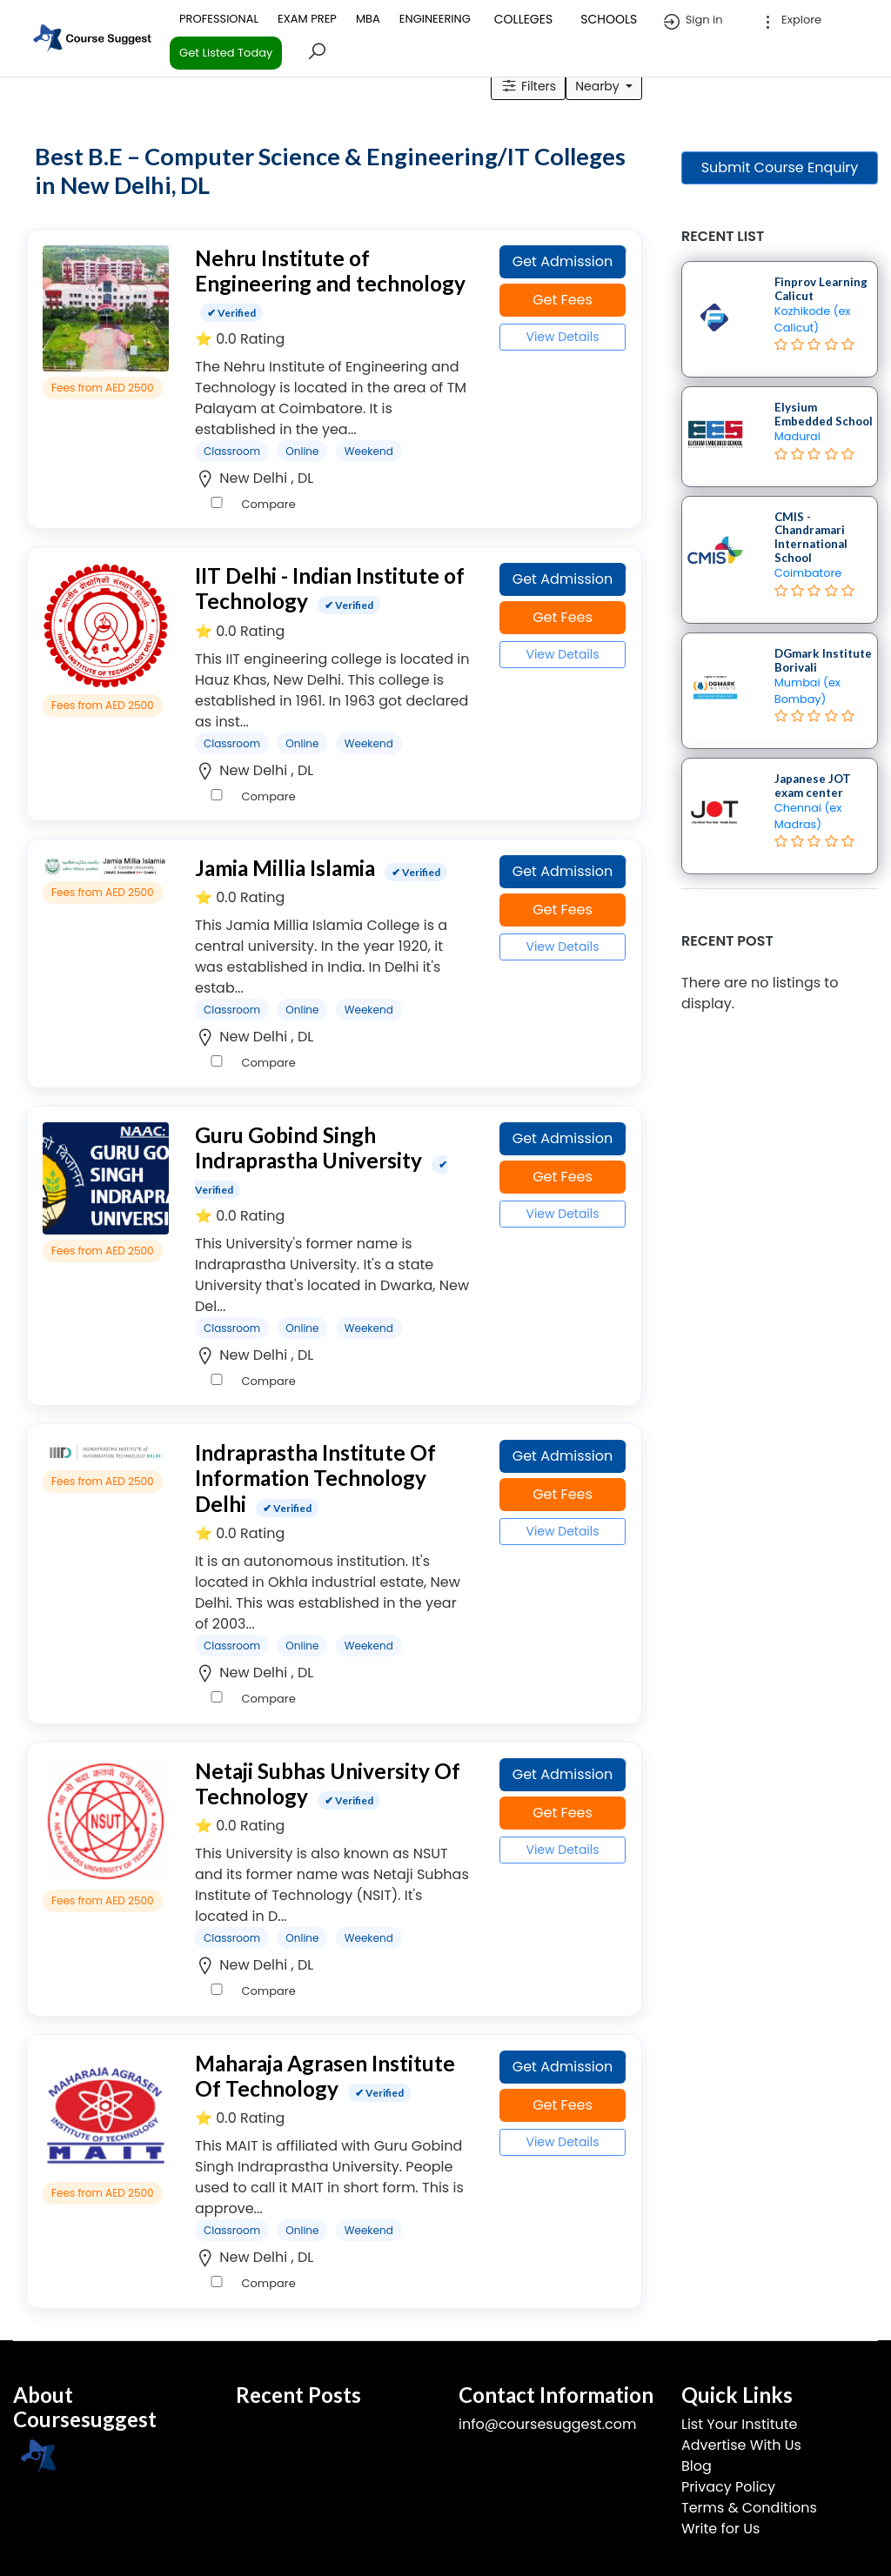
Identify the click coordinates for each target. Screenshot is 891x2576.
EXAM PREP (307, 18)
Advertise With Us (741, 2445)
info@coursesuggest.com (547, 2424)
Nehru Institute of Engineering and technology (330, 270)
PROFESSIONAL (218, 18)
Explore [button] (790, 21)
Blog (696, 2466)
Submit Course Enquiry (780, 167)
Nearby (598, 86)
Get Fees (563, 300)
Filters (528, 86)
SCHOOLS (608, 19)
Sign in (691, 21)
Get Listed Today (225, 52)
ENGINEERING (435, 18)
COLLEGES (523, 19)
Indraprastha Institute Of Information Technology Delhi (315, 1478)
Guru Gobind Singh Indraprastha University (308, 1147)
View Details (562, 336)
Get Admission (562, 261)
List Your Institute (739, 2424)
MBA (368, 18)
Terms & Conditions (749, 2508)
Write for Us (720, 2529)
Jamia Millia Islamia (285, 867)
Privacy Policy (728, 2487)
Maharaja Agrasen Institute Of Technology (325, 2076)
